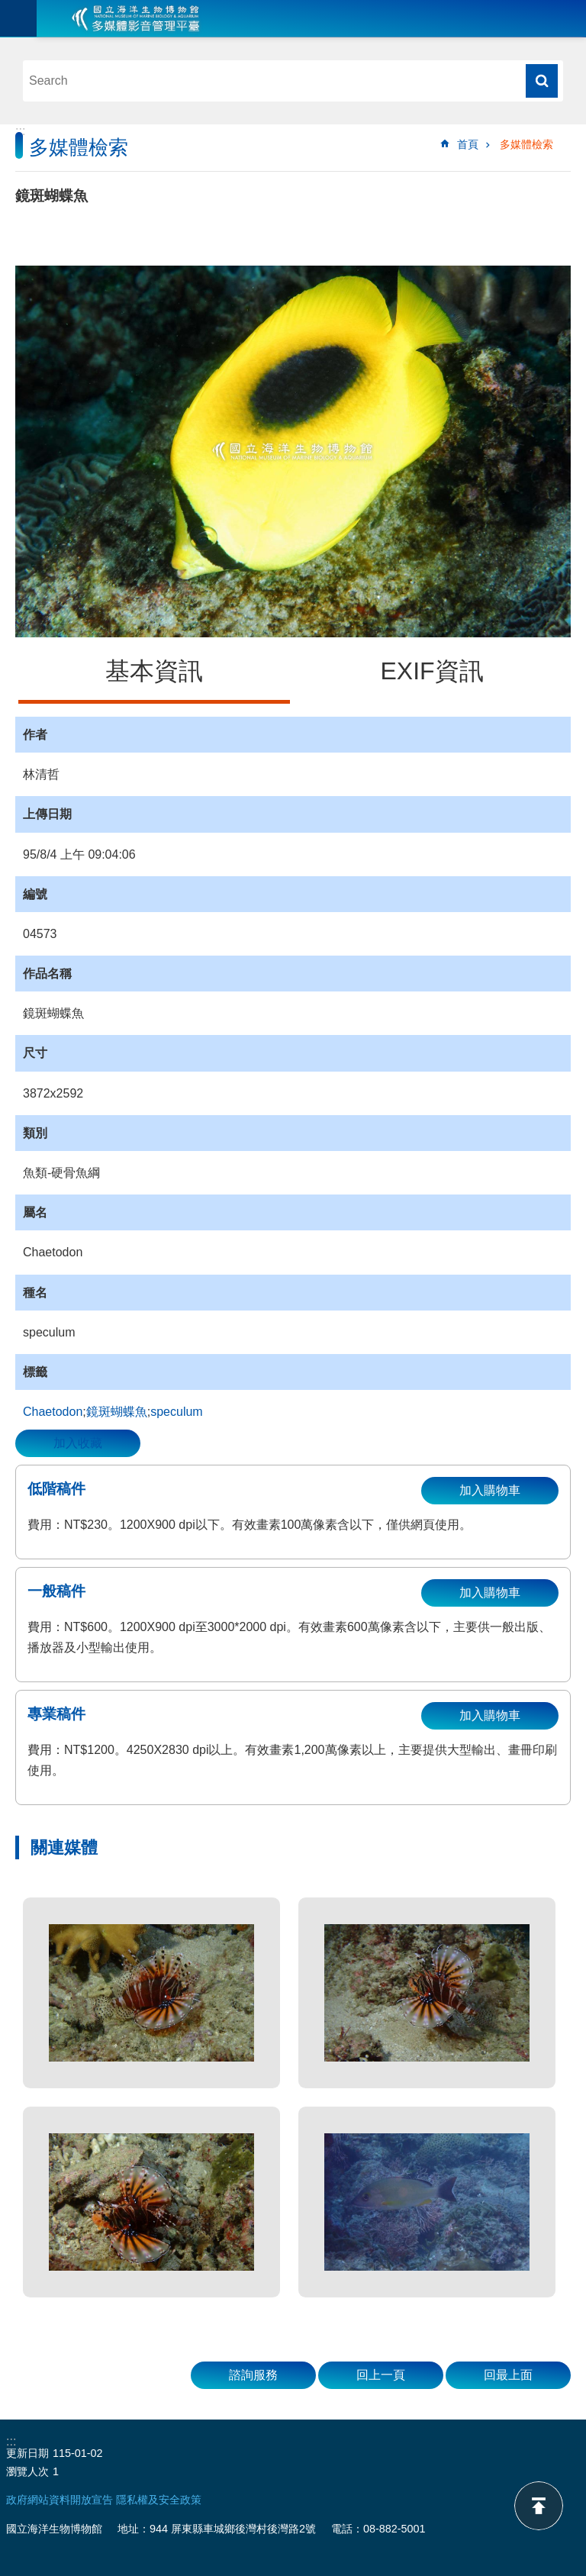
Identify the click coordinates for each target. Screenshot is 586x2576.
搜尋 (542, 81)
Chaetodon (52, 1411)
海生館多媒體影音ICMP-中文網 (136, 18)
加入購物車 (489, 1490)
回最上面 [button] (508, 2374)
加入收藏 (77, 1442)
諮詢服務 (253, 2374)
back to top (538, 2505)
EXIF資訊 (431, 671)
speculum (176, 1411)
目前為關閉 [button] (18, 18)
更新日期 (27, 2453)
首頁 (467, 144)
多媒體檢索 (526, 144)
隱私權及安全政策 (158, 2500)
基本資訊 (154, 671)
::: (20, 130)
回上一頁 (380, 2374)
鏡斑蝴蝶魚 (116, 1411)
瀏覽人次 (27, 2471)
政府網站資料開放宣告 (59, 2500)
